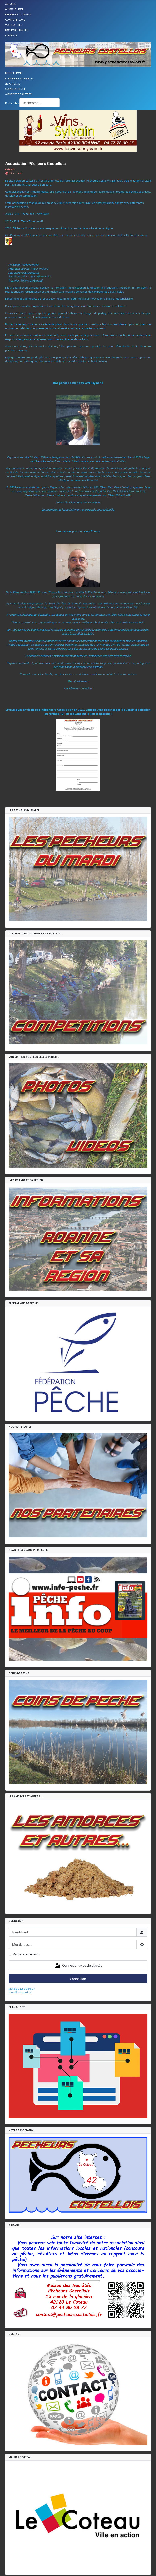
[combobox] (39, 102)
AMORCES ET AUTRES (18, 94)
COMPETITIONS (15, 19)
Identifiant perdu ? (20, 1992)
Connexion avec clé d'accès (78, 1966)
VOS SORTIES (13, 25)
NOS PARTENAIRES (16, 30)
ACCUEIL (10, 4)
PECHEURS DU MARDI (18, 14)
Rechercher (12, 103)
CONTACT (11, 35)
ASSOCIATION (14, 9)
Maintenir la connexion (26, 1954)
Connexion (78, 1979)
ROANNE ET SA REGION (19, 78)
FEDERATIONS (13, 73)
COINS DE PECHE (15, 89)
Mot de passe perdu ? (22, 1988)
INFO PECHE (12, 83)
